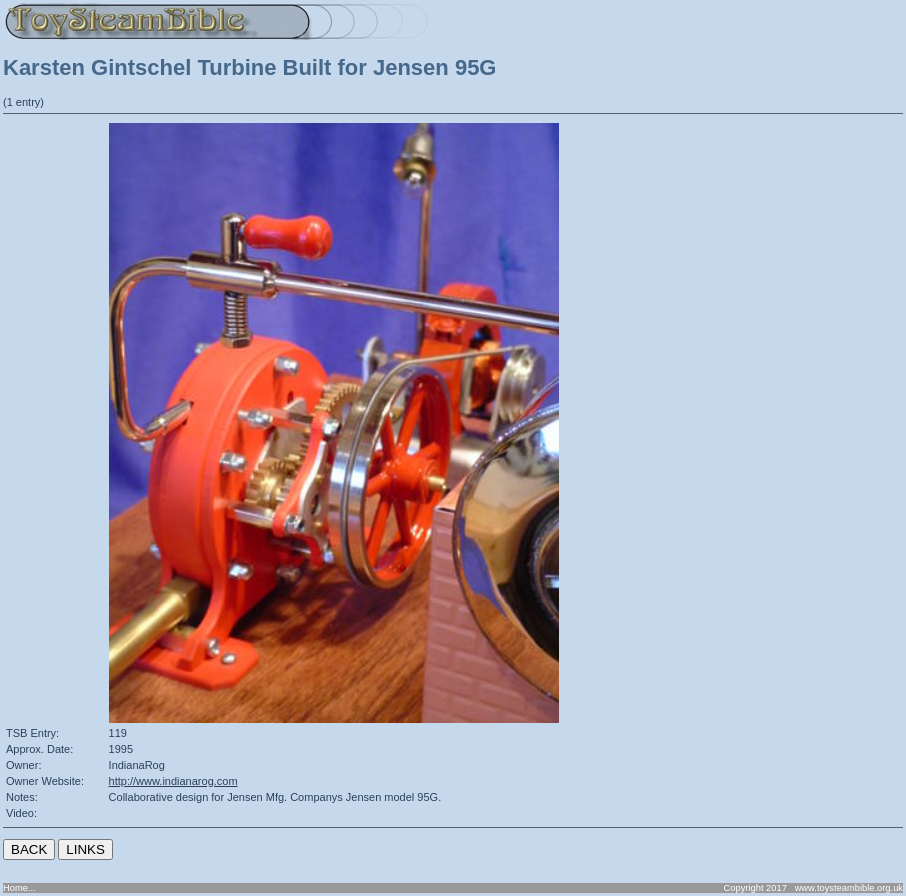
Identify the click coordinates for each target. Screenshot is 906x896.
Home (15, 888)
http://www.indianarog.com (173, 781)
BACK (29, 849)
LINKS (85, 849)
